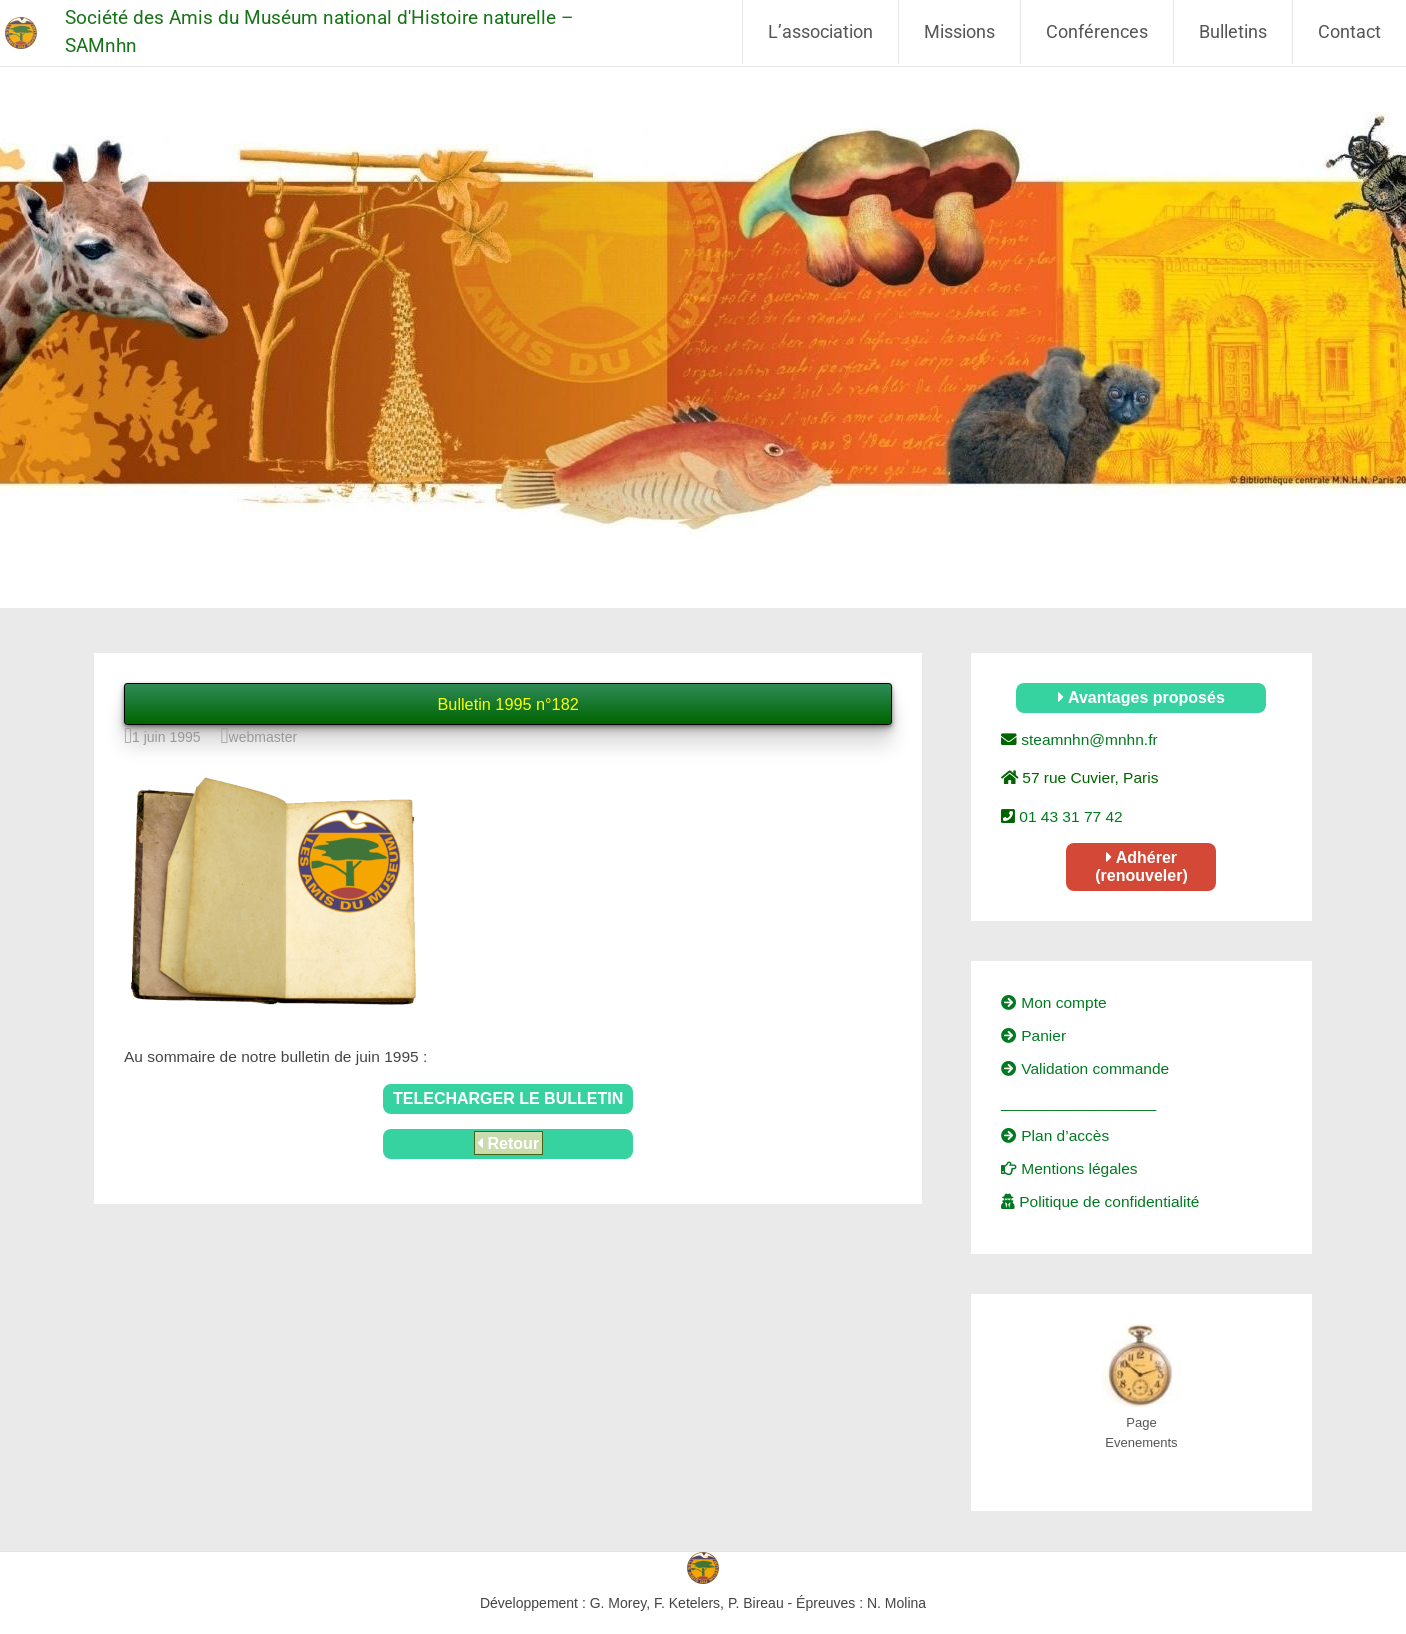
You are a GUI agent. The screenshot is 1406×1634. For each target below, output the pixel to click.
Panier (1033, 1035)
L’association (820, 31)
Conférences (1097, 31)
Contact (1349, 31)
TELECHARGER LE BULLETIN (508, 1098)
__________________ (1078, 1102)
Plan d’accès (1055, 1135)
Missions (959, 31)
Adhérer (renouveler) (1141, 866)
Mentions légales (1069, 1168)
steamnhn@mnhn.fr (1087, 739)
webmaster (263, 737)
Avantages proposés (1141, 697)
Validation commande (1085, 1068)
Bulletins (1233, 31)
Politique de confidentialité (1100, 1201)
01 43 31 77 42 (1069, 816)
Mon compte (1054, 1002)
